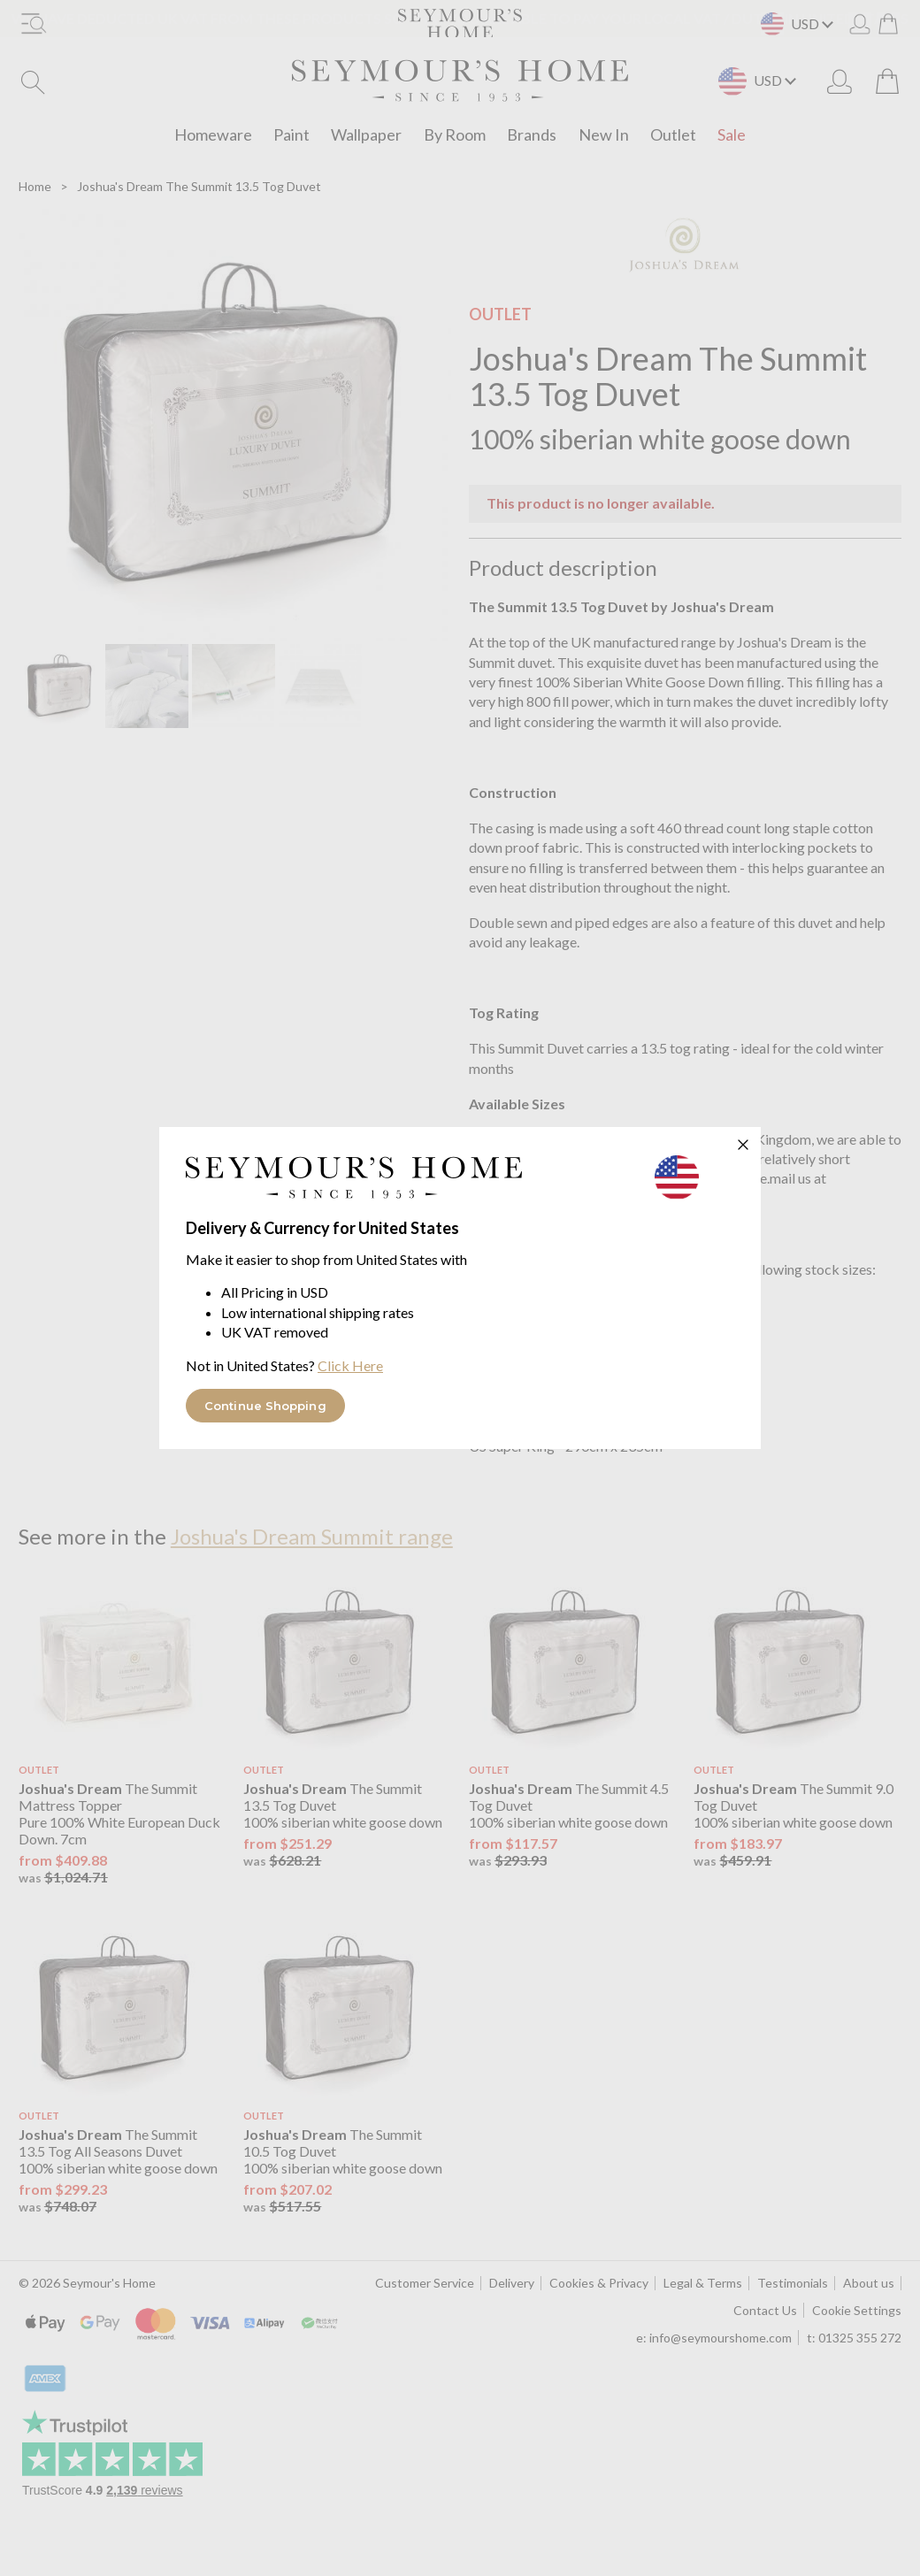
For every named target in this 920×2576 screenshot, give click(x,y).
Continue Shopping (265, 1406)
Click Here (350, 1365)
